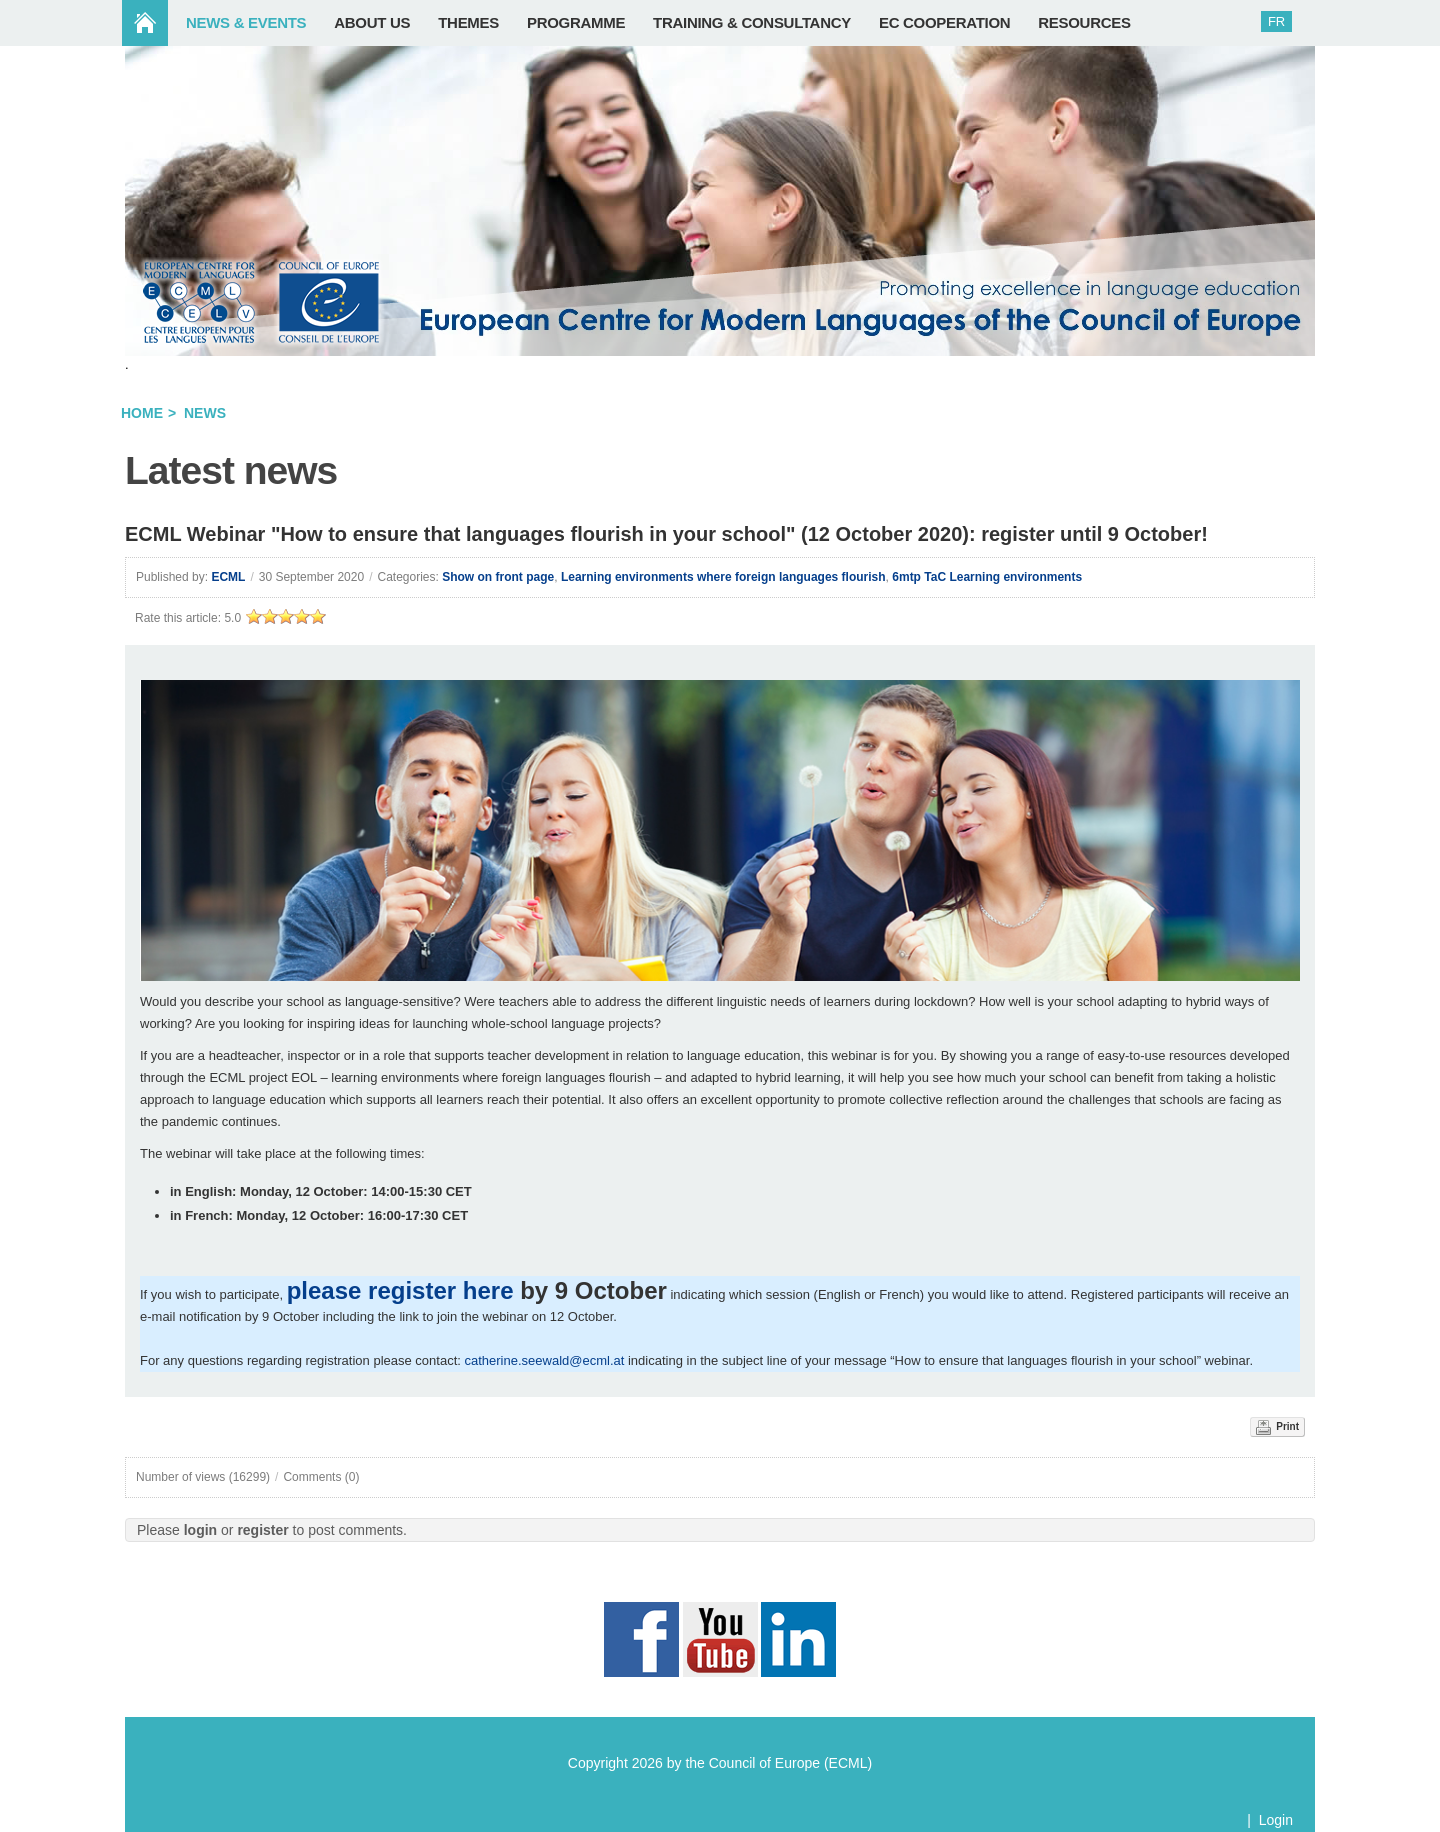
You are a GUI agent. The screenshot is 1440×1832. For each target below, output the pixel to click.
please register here (400, 1290)
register (262, 1530)
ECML (228, 577)
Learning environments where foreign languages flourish (723, 577)
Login (1276, 1820)
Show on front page (498, 577)
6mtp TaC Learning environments (987, 577)
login (200, 1530)
